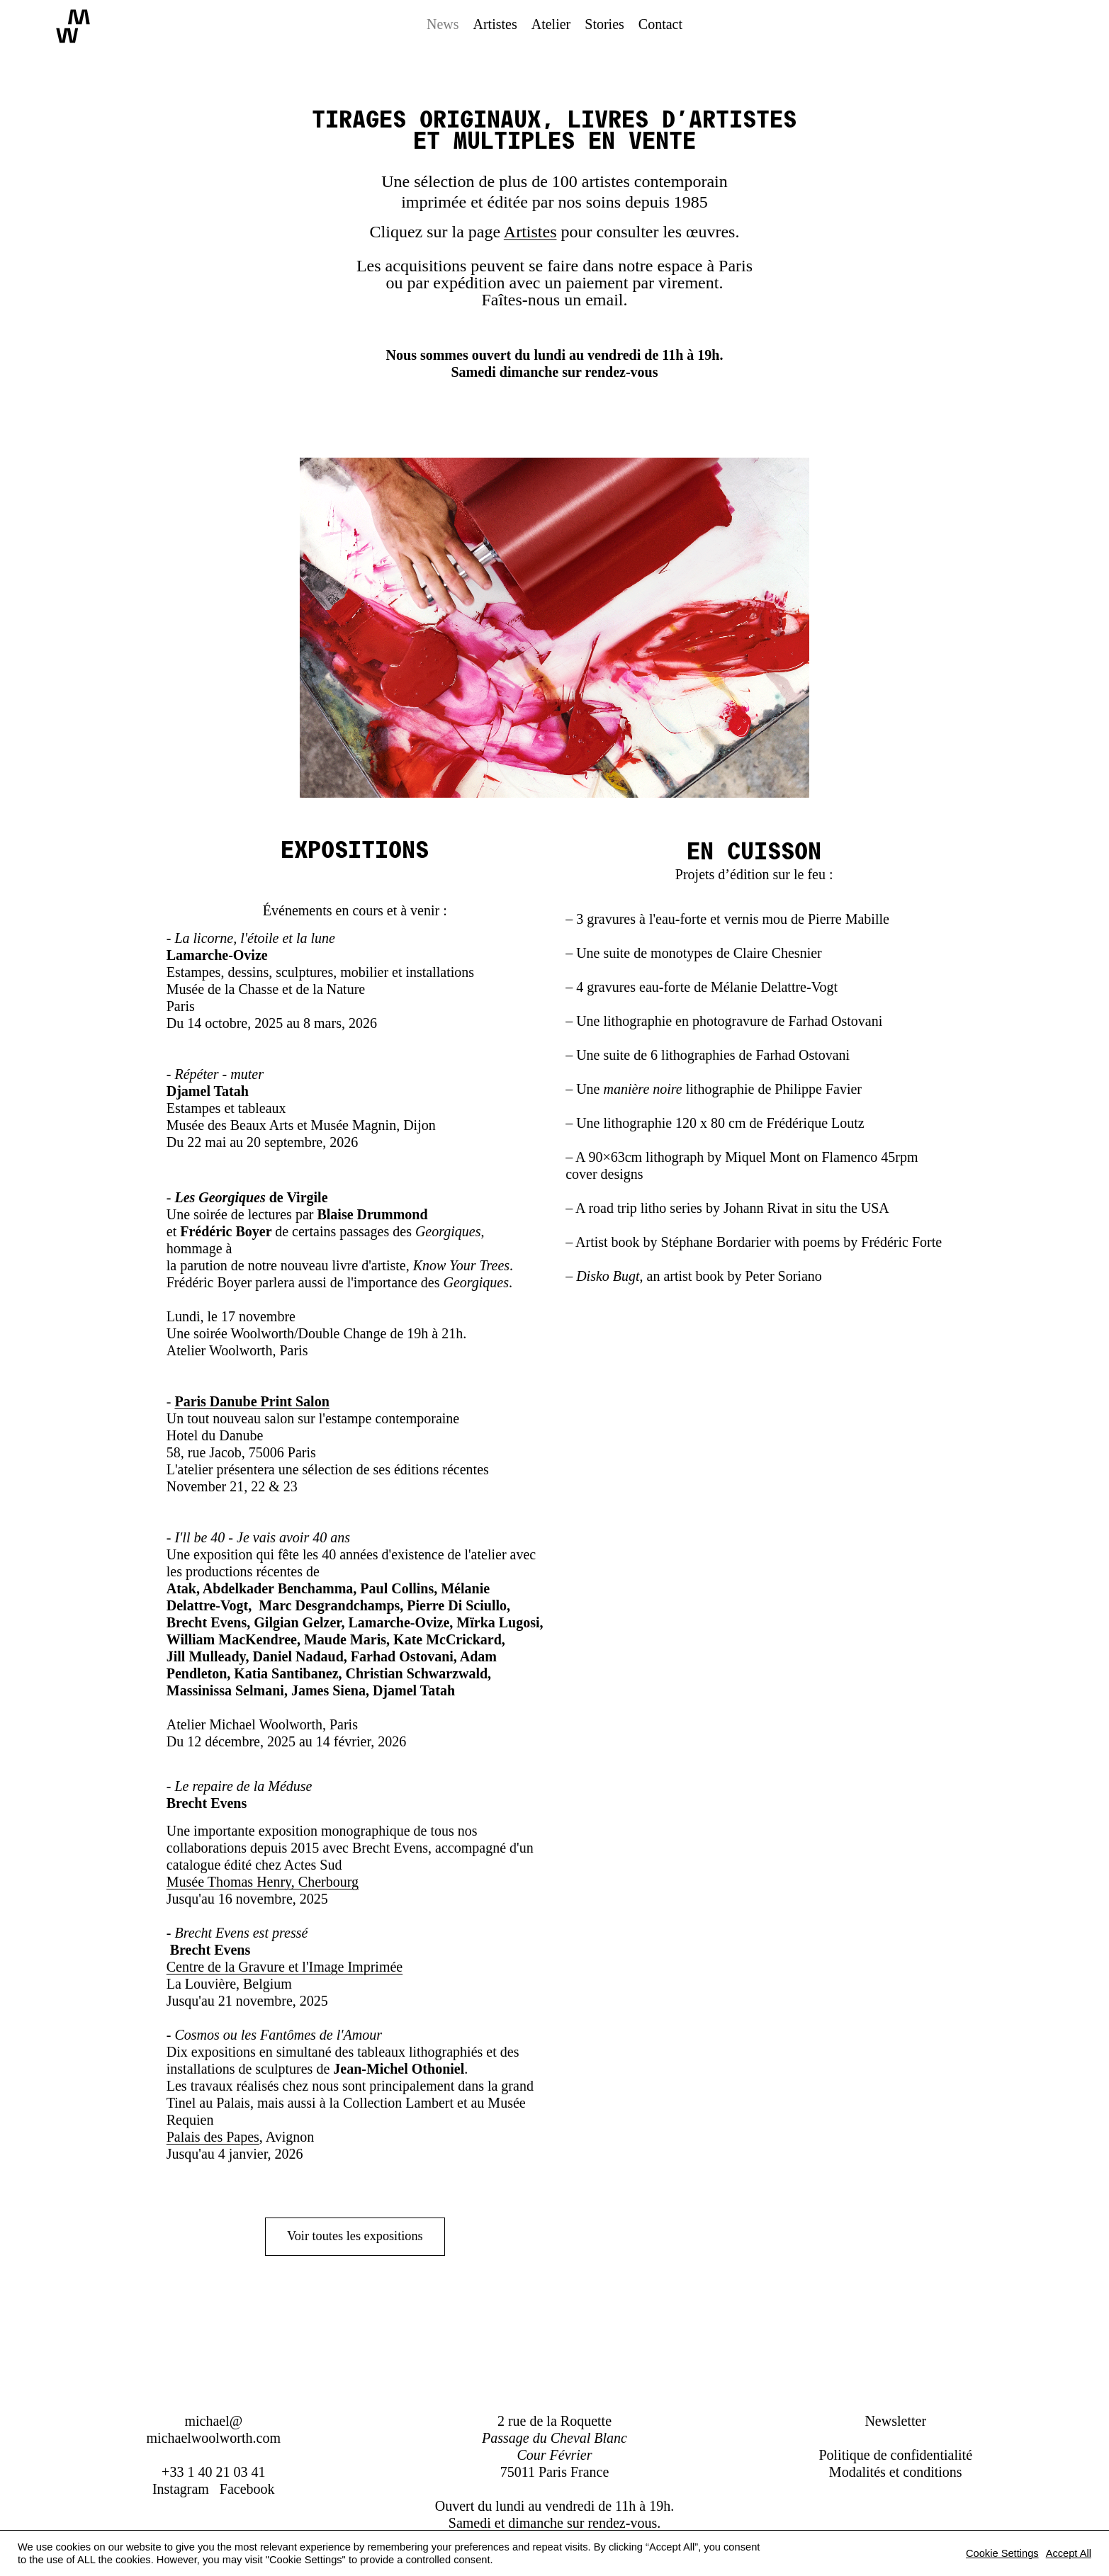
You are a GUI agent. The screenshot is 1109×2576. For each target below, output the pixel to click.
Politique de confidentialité (895, 2455)
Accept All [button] (1068, 2553)
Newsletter (895, 2421)
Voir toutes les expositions (355, 2237)
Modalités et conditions (895, 2472)
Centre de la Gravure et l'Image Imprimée (284, 1967)
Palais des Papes (213, 2137)
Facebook (247, 2489)
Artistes (530, 231)
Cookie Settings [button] (1002, 2553)
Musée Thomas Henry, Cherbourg (263, 1881)
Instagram (180, 2489)
